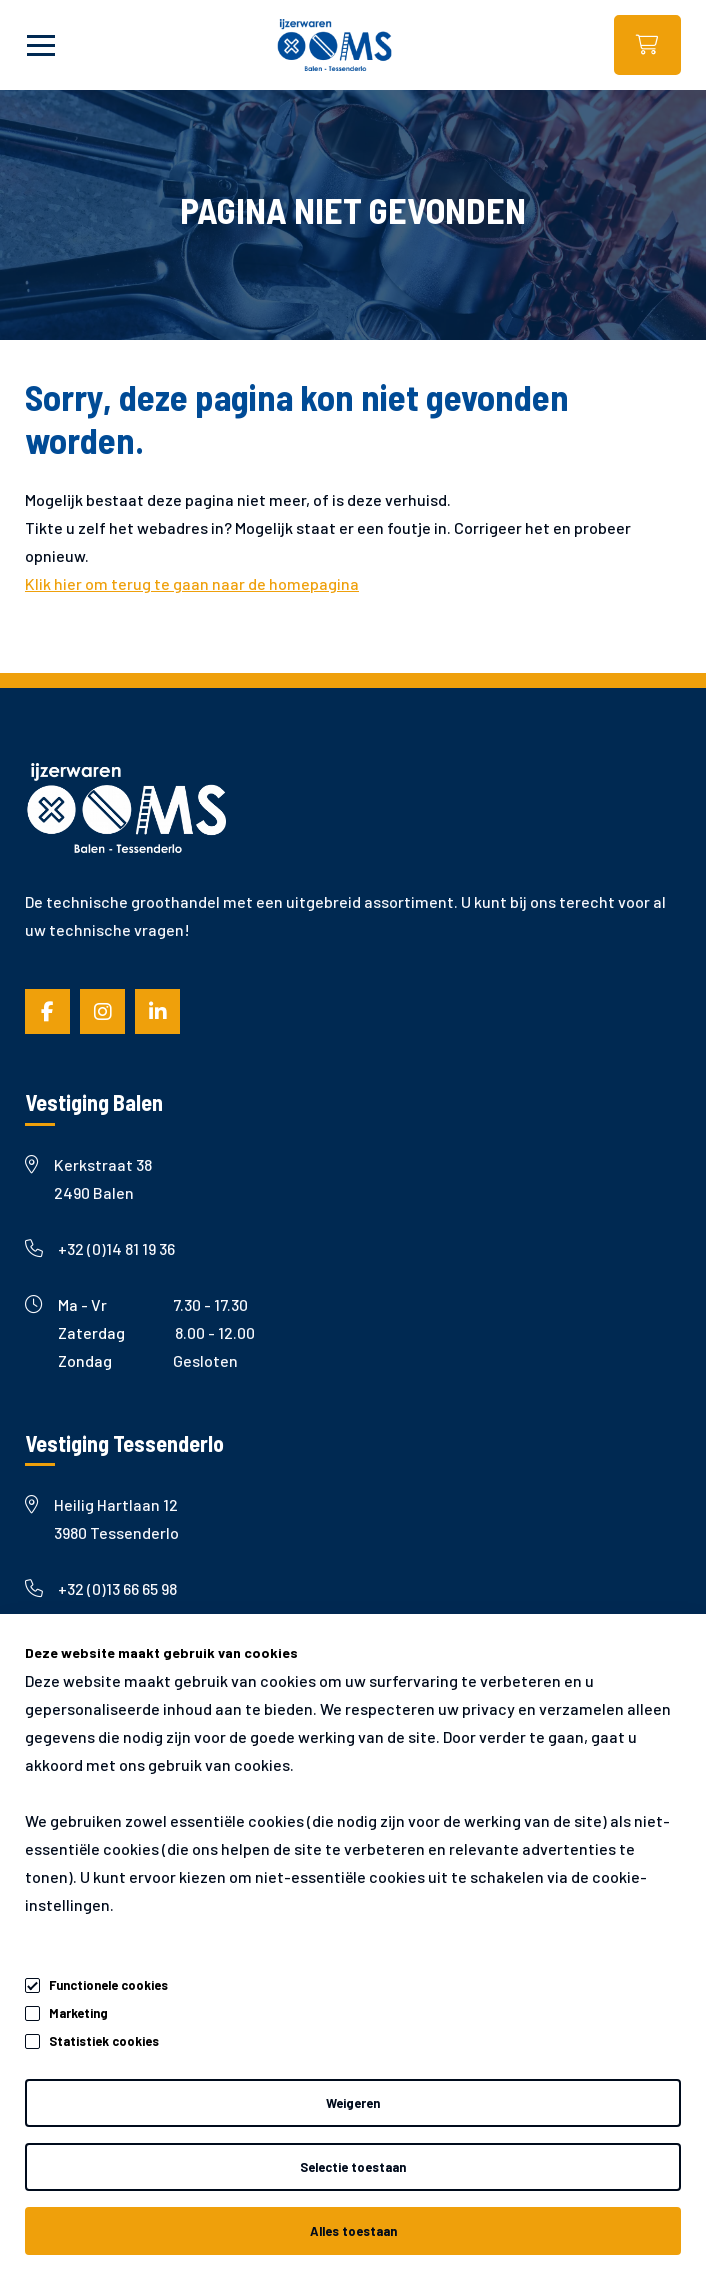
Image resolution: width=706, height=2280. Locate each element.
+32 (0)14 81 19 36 (100, 1248)
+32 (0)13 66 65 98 (101, 1588)
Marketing (78, 2013)
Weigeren (353, 2103)
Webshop (647, 45)
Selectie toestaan (353, 2167)
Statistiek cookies (104, 2041)
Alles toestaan (353, 2231)
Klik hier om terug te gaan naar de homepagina (192, 583)
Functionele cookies (108, 1982)
